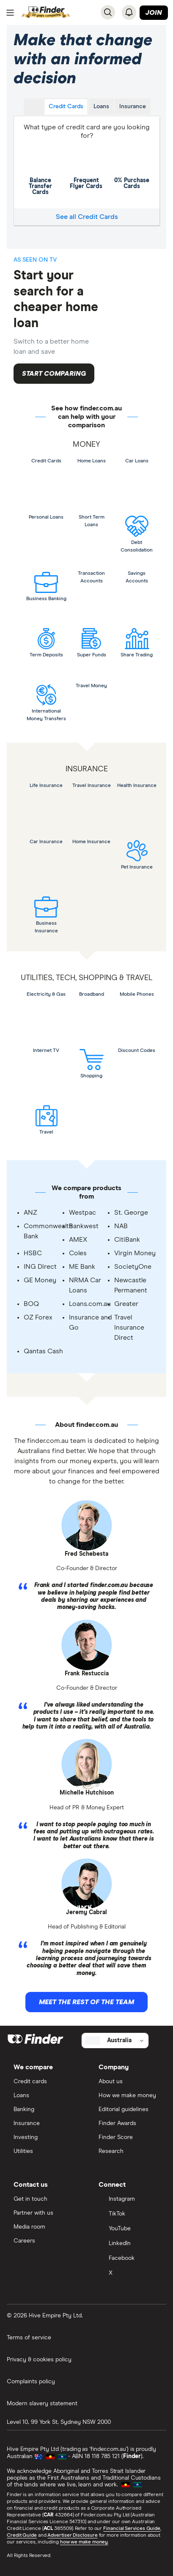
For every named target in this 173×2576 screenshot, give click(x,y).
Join (154, 12)
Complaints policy (31, 2382)
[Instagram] (129, 2199)
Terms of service (29, 2338)
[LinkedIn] (129, 2244)
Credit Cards (66, 106)
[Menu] (10, 13)
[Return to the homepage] (46, 12)
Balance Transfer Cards (41, 169)
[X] (129, 2273)
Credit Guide (22, 2535)
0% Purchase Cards (131, 166)
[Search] (108, 12)
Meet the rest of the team (86, 2002)
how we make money (84, 2542)
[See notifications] (129, 12)
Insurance (132, 106)
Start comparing (54, 373)
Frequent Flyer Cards (86, 166)
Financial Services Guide (131, 2528)
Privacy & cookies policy (39, 2360)
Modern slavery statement (42, 2404)
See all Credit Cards (87, 216)
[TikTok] (129, 2214)
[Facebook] (129, 2259)
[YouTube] (129, 2229)
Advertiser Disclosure (72, 2535)
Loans (101, 106)
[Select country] (115, 2040)
